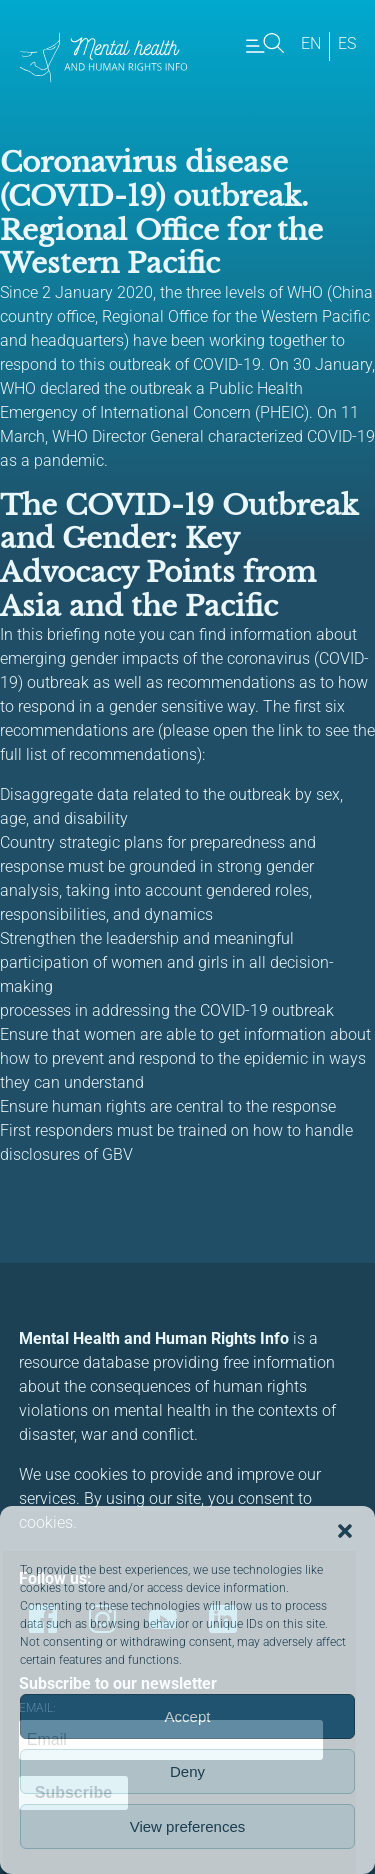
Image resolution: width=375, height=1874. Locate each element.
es (347, 43)
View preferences (188, 1826)
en (311, 43)
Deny (187, 1771)
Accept (188, 1716)
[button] (345, 1531)
